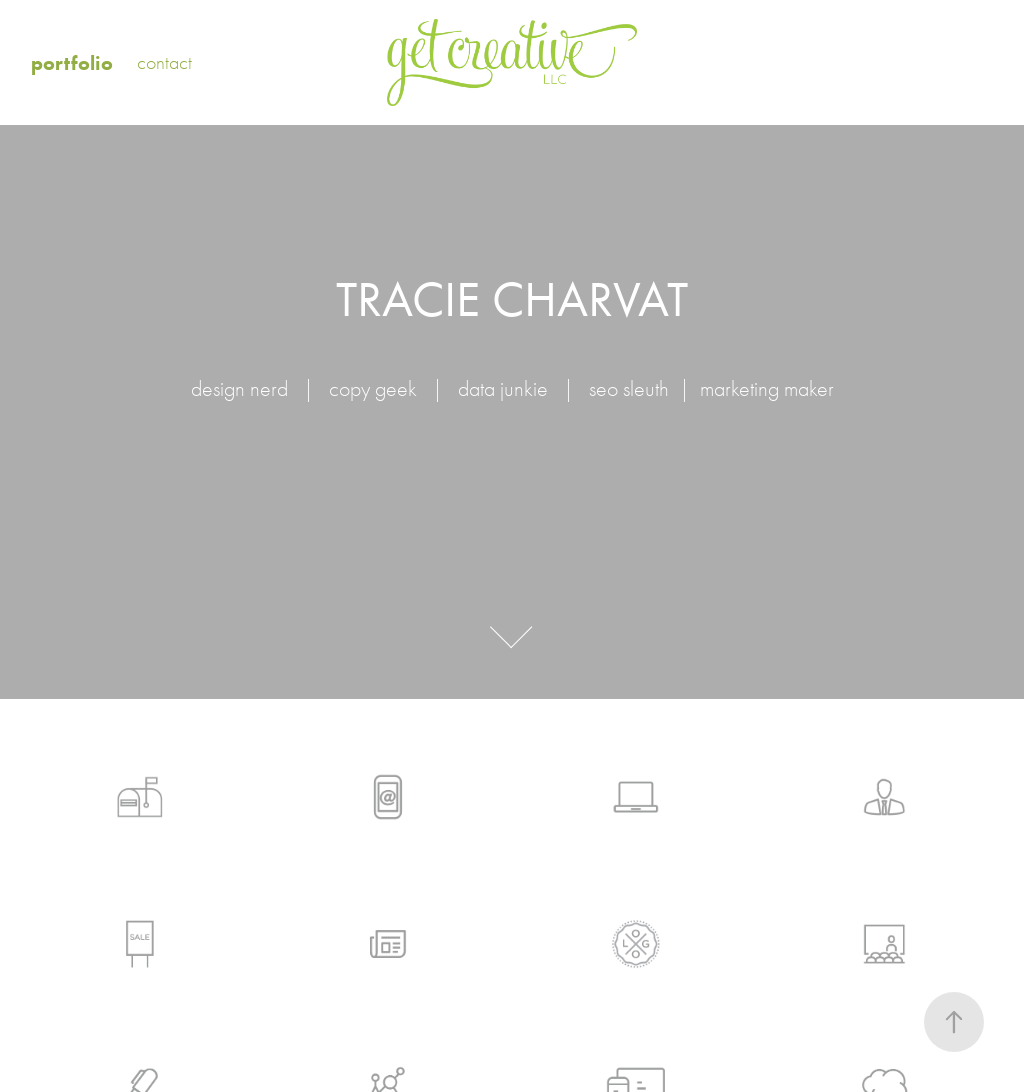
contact (164, 62)
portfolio (72, 63)
